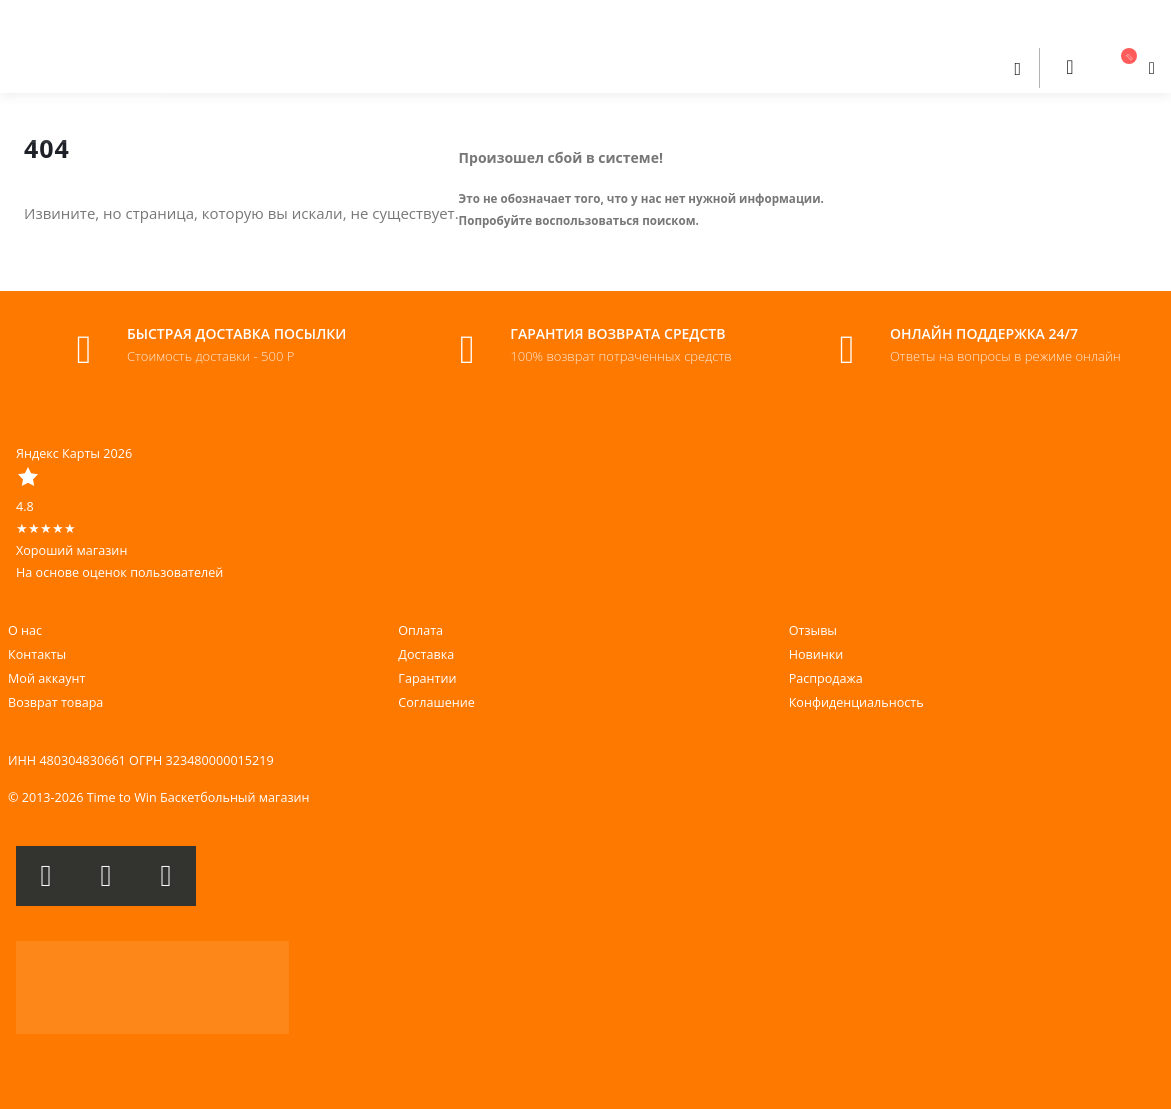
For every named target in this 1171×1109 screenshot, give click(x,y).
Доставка (426, 654)
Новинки (816, 654)
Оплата (420, 630)
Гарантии (427, 678)
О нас (25, 630)
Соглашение (436, 702)
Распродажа (826, 678)
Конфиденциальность (856, 702)
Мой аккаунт (46, 678)
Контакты (37, 654)
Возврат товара (55, 702)
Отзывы (813, 630)
